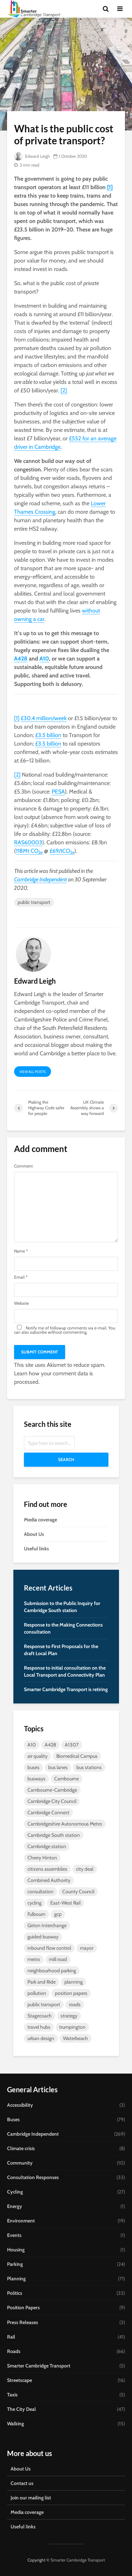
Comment (23, 1166)
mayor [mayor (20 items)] (86, 1948)
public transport (34, 902)
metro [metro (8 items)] (33, 1959)
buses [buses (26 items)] (33, 1767)
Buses (13, 2119)
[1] (110, 187)
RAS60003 (28, 842)
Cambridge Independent (40, 879)
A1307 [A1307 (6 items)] (71, 1745)
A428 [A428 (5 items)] (50, 1745)
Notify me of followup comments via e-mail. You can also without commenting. (64, 1329)
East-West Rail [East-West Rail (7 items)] (65, 1903)
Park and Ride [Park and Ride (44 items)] (41, 1982)
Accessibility (20, 2105)
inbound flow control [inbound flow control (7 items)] (49, 1948)
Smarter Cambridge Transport (38, 2366)
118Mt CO (29, 851)
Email (20, 1277)
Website (21, 1303)
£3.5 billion (48, 735)
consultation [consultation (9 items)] (40, 1891)
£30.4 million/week (44, 718)
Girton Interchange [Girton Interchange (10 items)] (47, 1925)
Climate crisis (21, 2148)
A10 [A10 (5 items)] (31, 1745)
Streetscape (19, 2380)
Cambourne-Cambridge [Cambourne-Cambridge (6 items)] (52, 1790)
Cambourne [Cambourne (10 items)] (66, 1778)
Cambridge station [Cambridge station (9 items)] (46, 1846)
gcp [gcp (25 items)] (58, 1914)
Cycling (15, 2192)
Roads (13, 2351)
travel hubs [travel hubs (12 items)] (38, 2027)
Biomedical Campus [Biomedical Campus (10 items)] (77, 1756)
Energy (14, 2206)
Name (21, 1251)
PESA (58, 791)
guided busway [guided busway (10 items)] (42, 1936)
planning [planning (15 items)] (73, 1982)
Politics (14, 2293)
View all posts (32, 1071)
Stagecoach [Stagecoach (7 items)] (39, 2016)
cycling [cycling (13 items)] (34, 1903)
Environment (21, 2221)
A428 (20, 658)
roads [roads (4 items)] (75, 2004)
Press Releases (22, 2322)
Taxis (12, 2394)
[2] (64, 390)
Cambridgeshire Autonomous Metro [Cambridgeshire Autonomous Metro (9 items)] (64, 1824)
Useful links (36, 1548)
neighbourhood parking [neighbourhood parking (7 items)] (51, 1970)
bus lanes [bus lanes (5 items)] (58, 1767)
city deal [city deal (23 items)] (84, 1869)
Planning (16, 2278)
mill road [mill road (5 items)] (58, 1959)
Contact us (22, 2483)
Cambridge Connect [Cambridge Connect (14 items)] (48, 1812)
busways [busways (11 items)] (36, 1778)
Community (20, 2163)
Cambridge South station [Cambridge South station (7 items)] (53, 1835)
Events (14, 2235)
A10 (44, 658)
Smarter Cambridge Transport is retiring (66, 1689)
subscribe (38, 1332)
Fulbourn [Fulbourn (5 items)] (36, 1914)
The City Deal (21, 2409)
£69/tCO (62, 851)
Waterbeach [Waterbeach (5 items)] (75, 2038)
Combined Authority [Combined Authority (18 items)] (48, 1880)
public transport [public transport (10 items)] (43, 2004)
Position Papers (23, 2307)
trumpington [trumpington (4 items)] (72, 2027)
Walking (15, 2423)
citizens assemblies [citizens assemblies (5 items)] (47, 1869)
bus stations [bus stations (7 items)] (89, 1767)
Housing (16, 2249)
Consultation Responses (33, 2177)
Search (66, 1459)
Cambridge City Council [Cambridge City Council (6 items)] (51, 1801)
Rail (11, 2337)
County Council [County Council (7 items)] (78, 1891)
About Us (34, 1534)
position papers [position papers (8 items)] (71, 1993)
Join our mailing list (31, 2497)
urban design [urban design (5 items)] (40, 2038)
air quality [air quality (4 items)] (37, 1756)
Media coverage (40, 1519)
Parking (15, 2264)
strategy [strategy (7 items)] (69, 2016)
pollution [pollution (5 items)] (36, 1993)
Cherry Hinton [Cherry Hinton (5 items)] (42, 1857)
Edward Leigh (32, 156)
